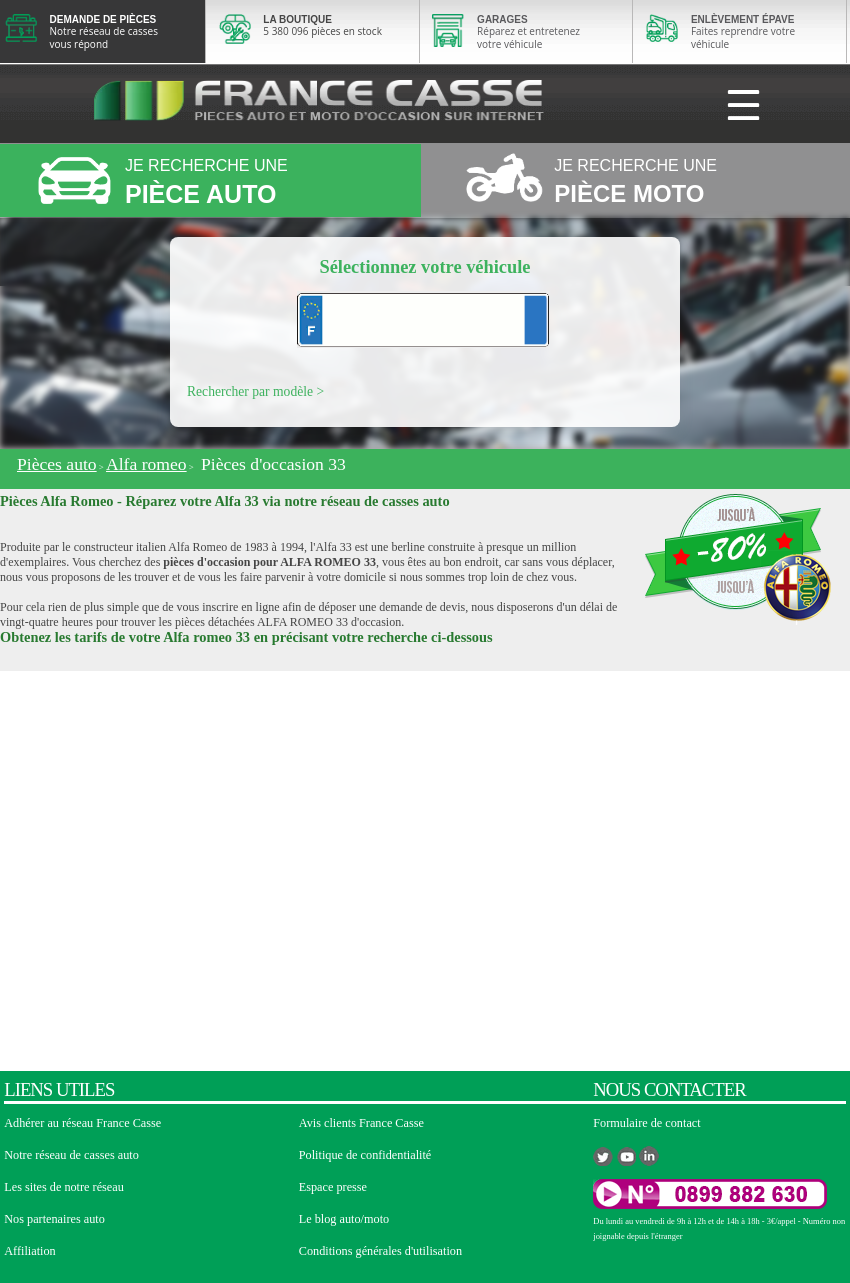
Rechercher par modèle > (255, 391)
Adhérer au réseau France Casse (82, 1123)
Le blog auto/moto (344, 1219)
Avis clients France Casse (361, 1123)
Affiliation (29, 1251)
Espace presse (333, 1187)
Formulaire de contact (646, 1123)
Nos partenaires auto (54, 1219)
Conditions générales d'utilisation (380, 1251)
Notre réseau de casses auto (71, 1155)
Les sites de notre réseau (64, 1187)
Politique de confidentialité (365, 1155)
